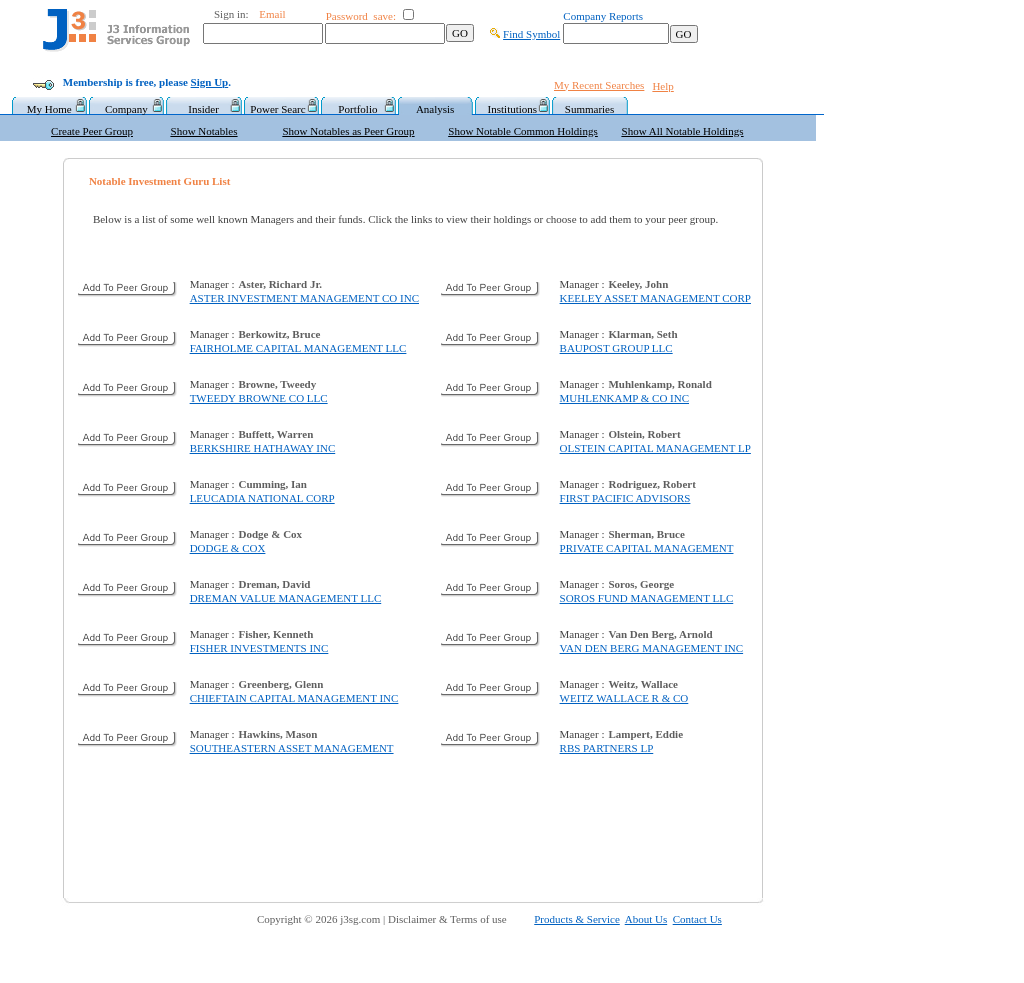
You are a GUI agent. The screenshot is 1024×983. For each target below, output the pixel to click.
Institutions (513, 109)
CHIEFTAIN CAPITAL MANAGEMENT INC (294, 698)
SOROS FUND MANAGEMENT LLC (647, 598)
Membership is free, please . (147, 82)
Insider (203, 109)
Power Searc (280, 109)
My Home (49, 109)
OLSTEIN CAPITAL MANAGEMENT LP (655, 448)
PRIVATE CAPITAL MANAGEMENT (647, 548)
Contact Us (697, 919)
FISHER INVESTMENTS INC (259, 648)
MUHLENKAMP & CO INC (624, 398)
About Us (646, 919)
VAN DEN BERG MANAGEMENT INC (652, 648)
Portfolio (357, 109)
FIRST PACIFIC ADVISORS (625, 498)
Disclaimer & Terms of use (458, 919)
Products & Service (577, 919)
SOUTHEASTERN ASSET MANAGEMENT (292, 748)
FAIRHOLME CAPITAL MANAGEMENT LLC (298, 348)
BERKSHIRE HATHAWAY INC (263, 448)
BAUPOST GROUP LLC (616, 348)
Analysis (435, 109)
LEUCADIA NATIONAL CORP (262, 498)
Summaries (590, 109)
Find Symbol (531, 34)
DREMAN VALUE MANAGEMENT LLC (286, 598)
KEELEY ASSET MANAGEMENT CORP (655, 298)
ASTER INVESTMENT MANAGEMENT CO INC (304, 298)
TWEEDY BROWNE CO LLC (259, 398)
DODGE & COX (228, 548)
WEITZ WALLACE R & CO (624, 698)
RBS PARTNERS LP (607, 748)
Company (126, 109)
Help (662, 86)
